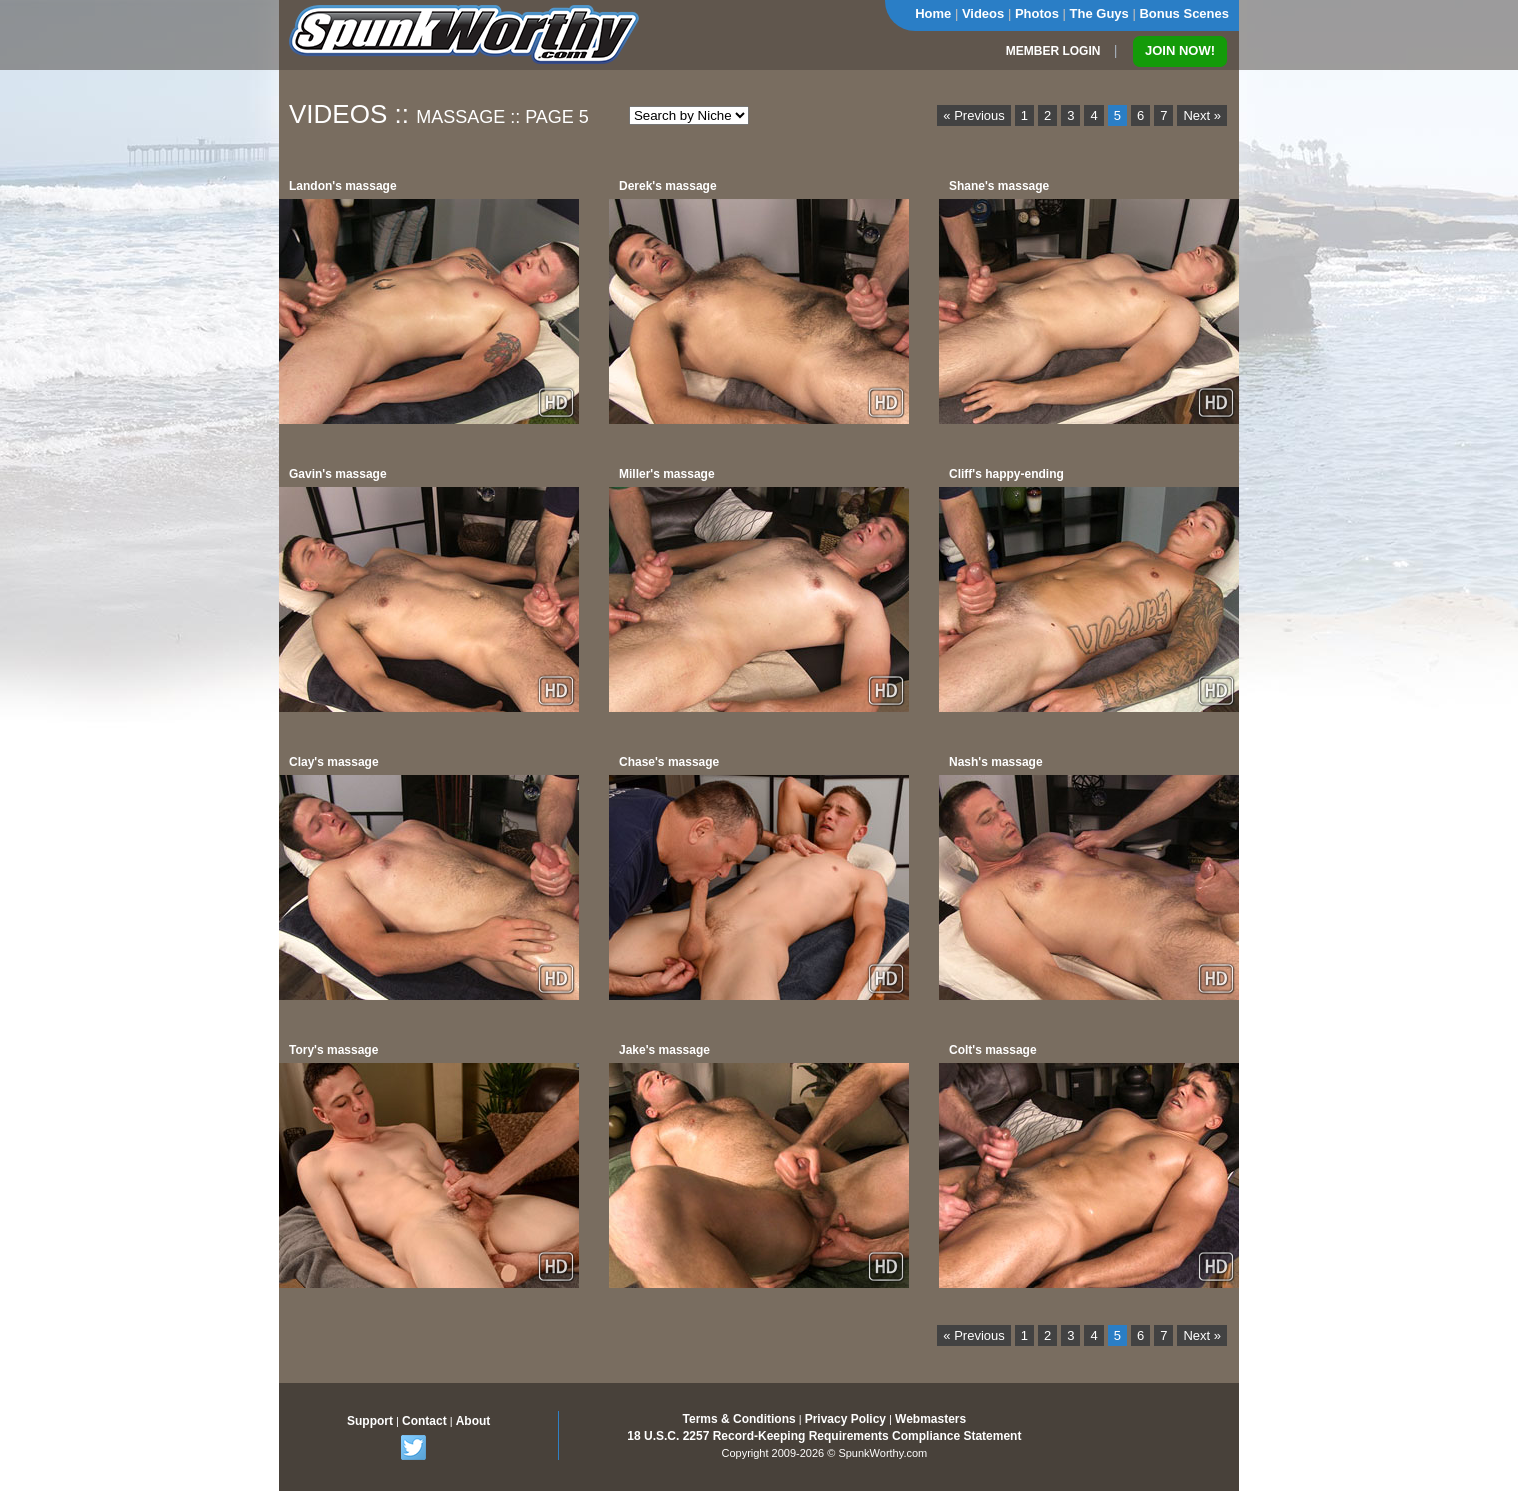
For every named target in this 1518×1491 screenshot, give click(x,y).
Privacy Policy (845, 1419)
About (473, 1421)
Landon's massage (343, 186)
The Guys (1099, 13)
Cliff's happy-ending (1006, 474)
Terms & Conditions (739, 1419)
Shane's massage (999, 186)
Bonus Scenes (1184, 13)
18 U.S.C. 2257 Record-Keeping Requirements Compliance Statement (824, 1436)
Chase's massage (669, 762)
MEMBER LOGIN (1053, 51)
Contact (424, 1421)
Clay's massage (334, 762)
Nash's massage (996, 762)
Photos (1037, 13)
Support (370, 1421)
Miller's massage (667, 474)
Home (933, 13)
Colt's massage (993, 1050)
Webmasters (930, 1419)
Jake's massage (664, 1050)
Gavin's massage (338, 474)
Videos (983, 13)
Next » (1202, 115)
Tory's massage (333, 1050)
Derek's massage (668, 186)
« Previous (973, 115)
